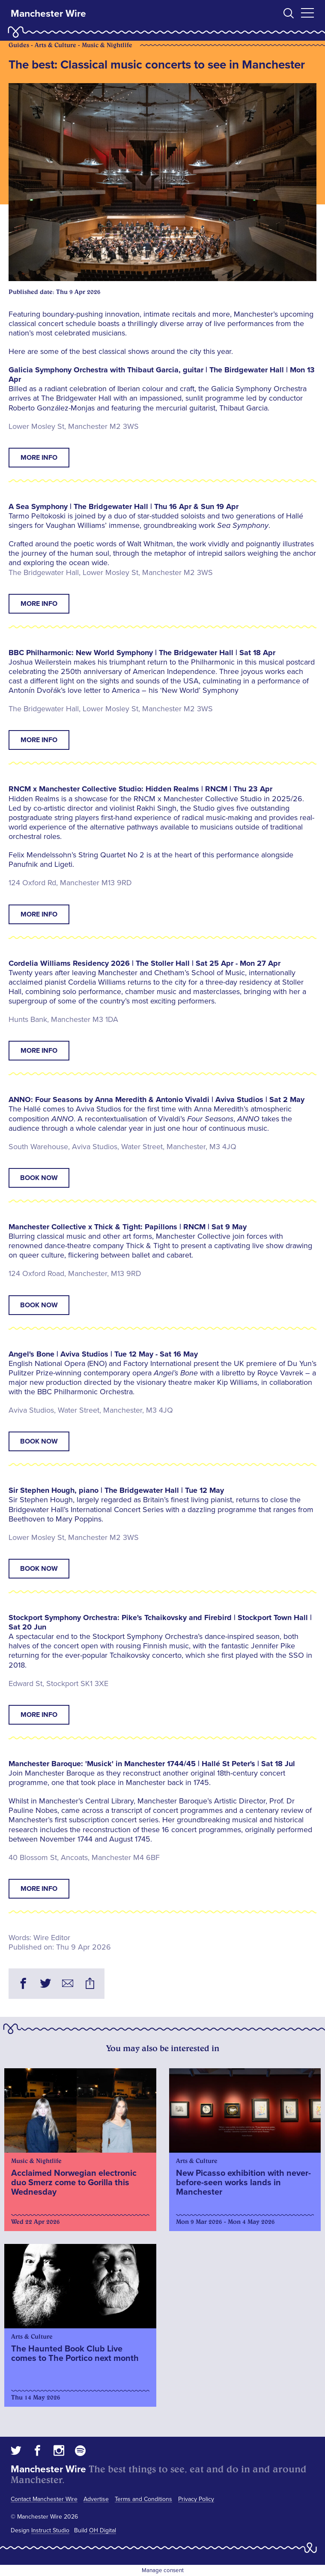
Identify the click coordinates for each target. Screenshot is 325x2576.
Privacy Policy (196, 2499)
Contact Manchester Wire (44, 2499)
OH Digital (102, 2530)
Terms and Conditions (143, 2499)
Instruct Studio (50, 2530)
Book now (39, 1178)
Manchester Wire (48, 14)
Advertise (96, 2499)
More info (39, 457)
